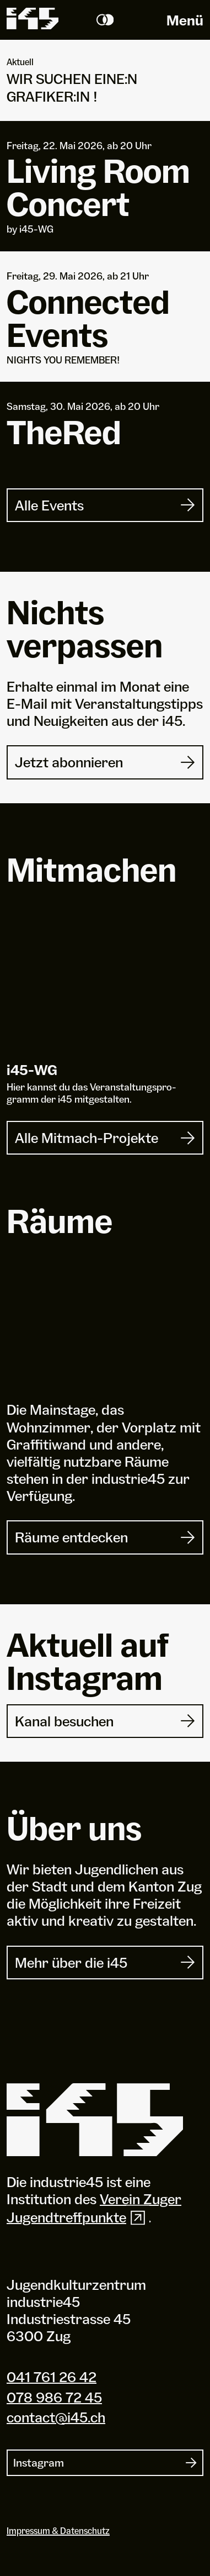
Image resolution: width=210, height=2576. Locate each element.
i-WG (32, 1069)
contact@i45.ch (56, 2417)
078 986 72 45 (54, 2396)
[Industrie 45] (95, 2120)
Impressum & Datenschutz (58, 2531)
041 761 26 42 (51, 2376)
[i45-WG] (105, 987)
